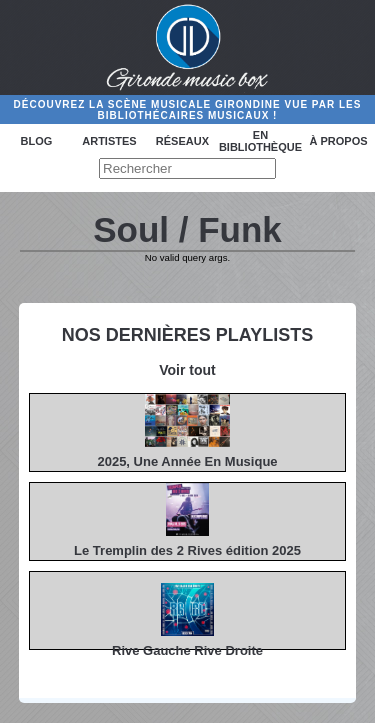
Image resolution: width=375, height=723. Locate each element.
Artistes (109, 141)
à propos (338, 141)
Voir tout (187, 370)
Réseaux (182, 141)
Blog (37, 141)
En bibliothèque (260, 141)
